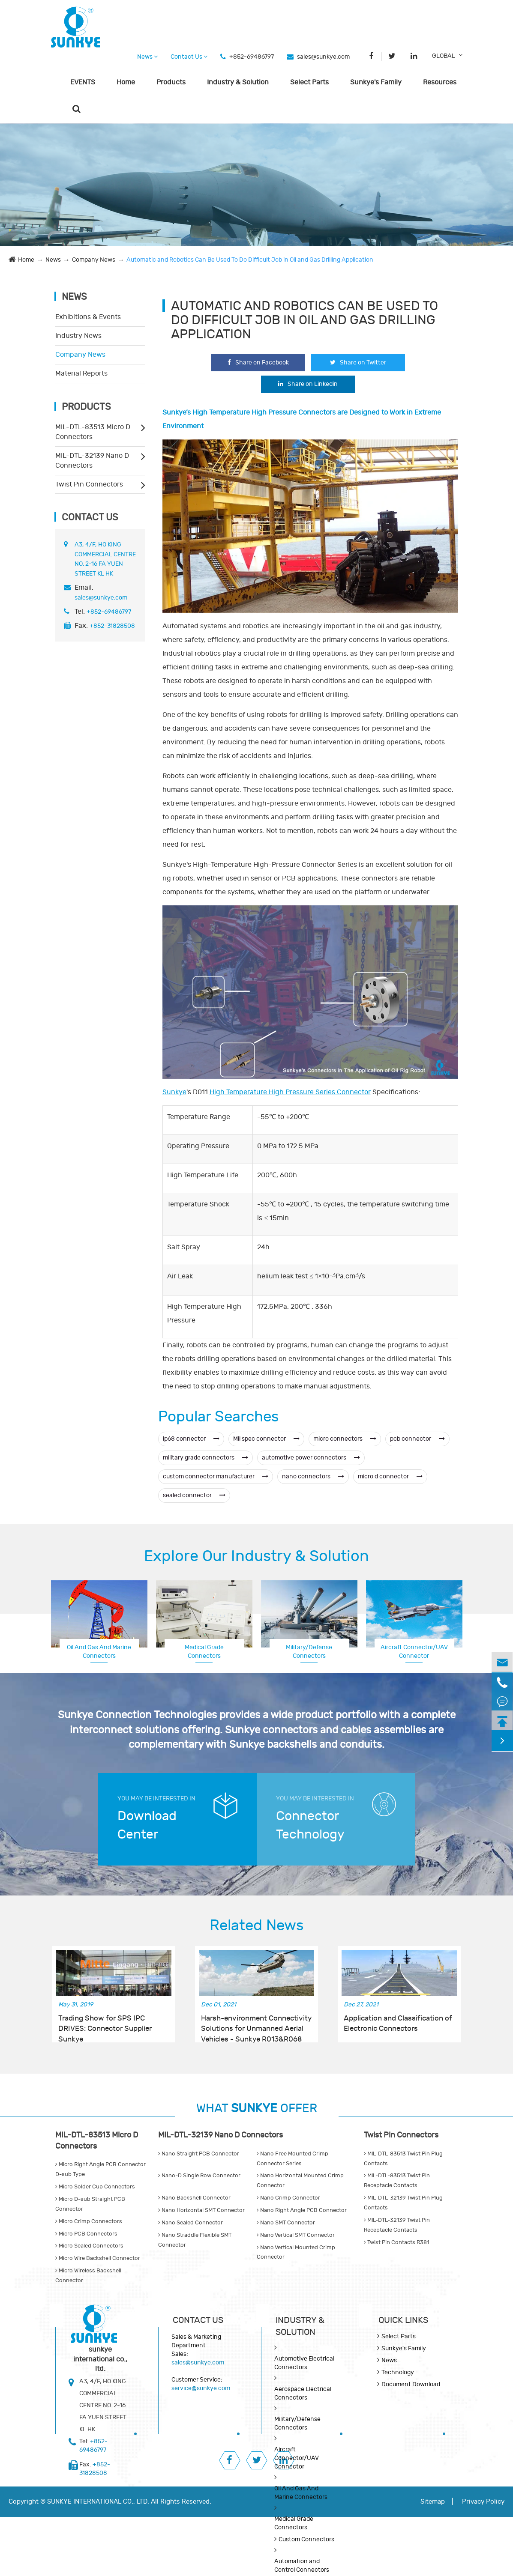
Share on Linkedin (308, 384)
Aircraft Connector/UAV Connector (296, 2458)
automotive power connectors (311, 1457)
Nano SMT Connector (286, 2222)
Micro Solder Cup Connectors (95, 2186)
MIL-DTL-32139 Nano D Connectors (92, 460)
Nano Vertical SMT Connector (296, 2235)
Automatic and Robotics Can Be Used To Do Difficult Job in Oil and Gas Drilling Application (249, 259)
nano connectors (313, 1476)
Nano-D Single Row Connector (199, 2175)
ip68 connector (191, 1438)
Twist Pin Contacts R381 (396, 2242)
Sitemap (432, 2501)
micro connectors (344, 1438)
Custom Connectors (306, 2539)
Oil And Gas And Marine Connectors (99, 1652)
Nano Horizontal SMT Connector (201, 2210)
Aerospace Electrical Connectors (414, 1651)
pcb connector (417, 1438)
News (147, 56)
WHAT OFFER (256, 2108)
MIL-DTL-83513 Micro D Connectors (92, 432)
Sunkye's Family (376, 82)
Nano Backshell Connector (194, 2197)
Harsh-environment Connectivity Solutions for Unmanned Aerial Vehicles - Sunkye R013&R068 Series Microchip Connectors (256, 2024)
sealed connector (194, 1495)
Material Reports (81, 373)
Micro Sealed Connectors (89, 2245)
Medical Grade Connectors (204, 1652)
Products (171, 82)
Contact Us (189, 56)
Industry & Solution (238, 82)
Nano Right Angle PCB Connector (302, 2210)
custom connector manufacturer (215, 1476)
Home (126, 82)
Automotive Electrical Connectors (304, 2363)
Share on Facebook (258, 362)
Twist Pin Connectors (89, 484)
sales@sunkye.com (323, 56)
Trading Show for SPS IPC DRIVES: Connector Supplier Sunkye (105, 2024)
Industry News (78, 336)
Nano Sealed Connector (190, 2222)
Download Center (147, 1825)
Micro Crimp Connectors (88, 2221)
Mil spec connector (266, 1438)
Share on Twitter (358, 362)
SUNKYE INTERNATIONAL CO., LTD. (98, 2501)
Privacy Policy (483, 2501)
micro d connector (390, 1476)
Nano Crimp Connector (288, 2197)
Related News (257, 1925)
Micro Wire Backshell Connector (97, 2258)
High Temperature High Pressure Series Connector (290, 1092)
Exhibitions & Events (88, 317)
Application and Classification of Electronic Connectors (398, 2023)
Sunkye (174, 1092)
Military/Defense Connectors (309, 1652)
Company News (93, 259)
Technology (397, 2372)
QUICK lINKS (403, 2320)
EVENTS (82, 82)
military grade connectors (205, 1457)
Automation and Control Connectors (301, 2565)
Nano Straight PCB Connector (198, 2153)
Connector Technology (310, 1825)
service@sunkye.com (200, 2388)
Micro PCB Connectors (86, 2233)
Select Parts (309, 82)
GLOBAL (443, 56)
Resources (439, 82)
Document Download (410, 2384)
